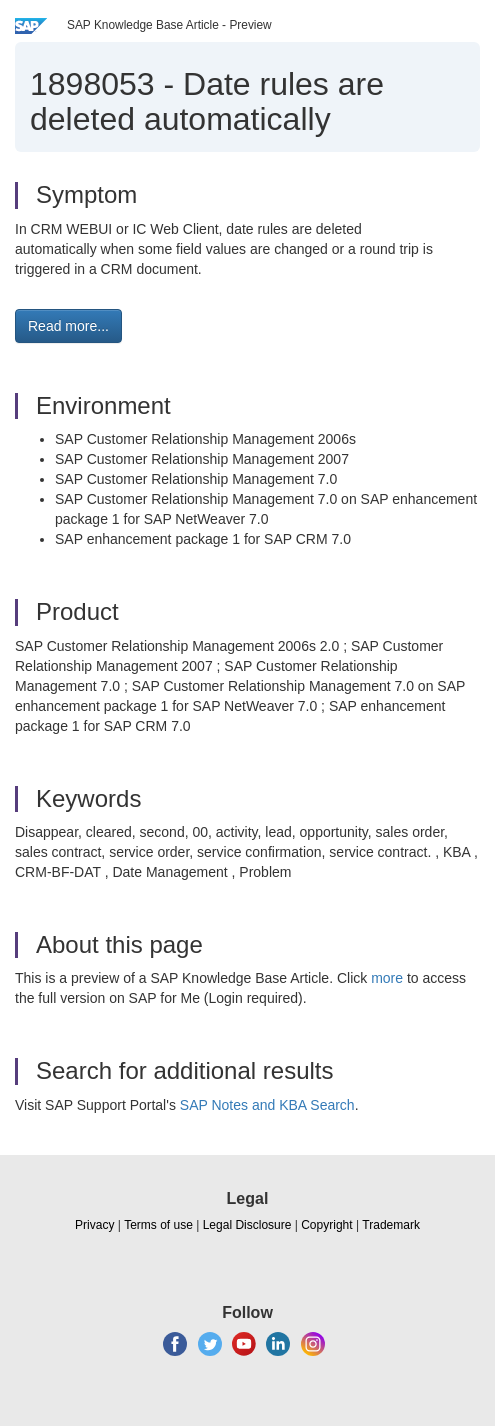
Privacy (94, 1225)
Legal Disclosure (247, 1225)
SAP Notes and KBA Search (267, 1105)
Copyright (326, 1225)
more (387, 978)
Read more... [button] (68, 326)
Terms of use (158, 1225)
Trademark (391, 1225)
